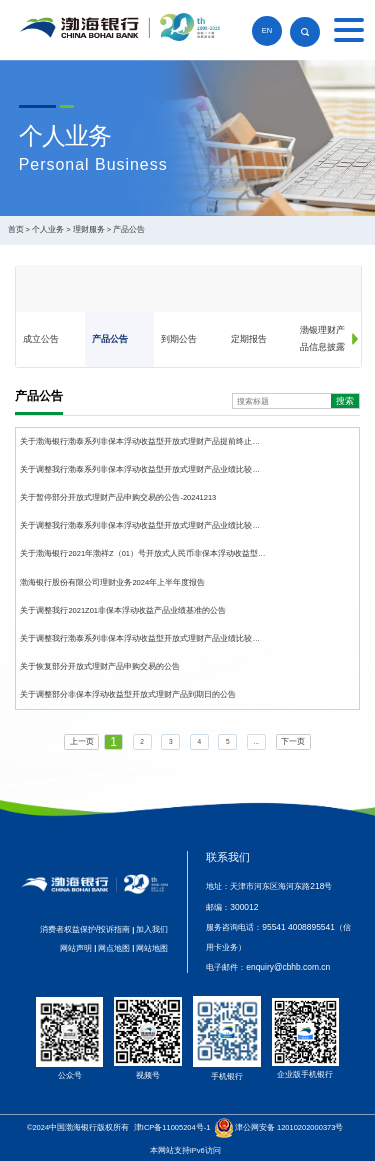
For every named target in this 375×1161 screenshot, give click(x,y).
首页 (16, 229)
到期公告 (179, 339)
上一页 (82, 741)
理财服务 (89, 229)
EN (267, 30)
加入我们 (152, 929)
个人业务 (48, 229)
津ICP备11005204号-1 (172, 1127)
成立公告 (41, 339)
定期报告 (249, 339)
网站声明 (76, 948)
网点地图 (114, 948)
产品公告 (129, 229)
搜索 (345, 401)
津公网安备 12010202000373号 (289, 1127)
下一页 (293, 741)
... (256, 741)
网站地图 (152, 948)
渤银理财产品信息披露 (322, 338)
